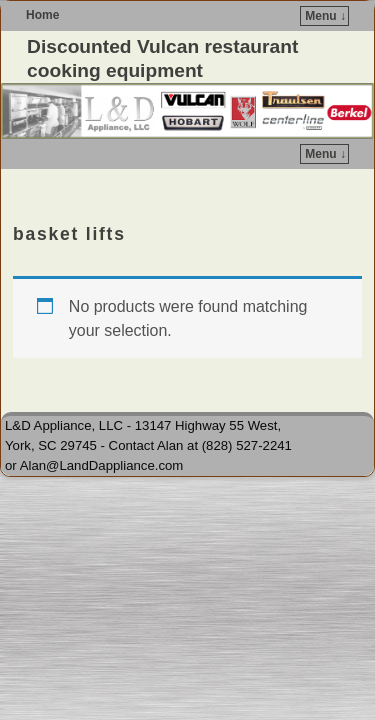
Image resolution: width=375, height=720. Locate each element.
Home (42, 15)
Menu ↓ (325, 16)
